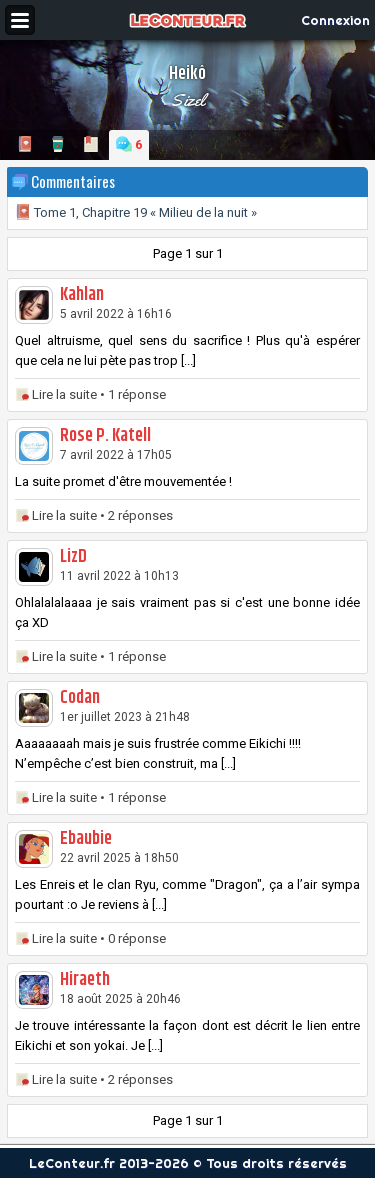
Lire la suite (64, 394)
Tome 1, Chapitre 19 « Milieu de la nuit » (136, 212)
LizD (73, 557)
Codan (80, 698)
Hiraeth (85, 980)
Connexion (335, 20)
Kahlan (82, 295)
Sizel (188, 100)
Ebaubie (86, 839)
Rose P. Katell (105, 436)
